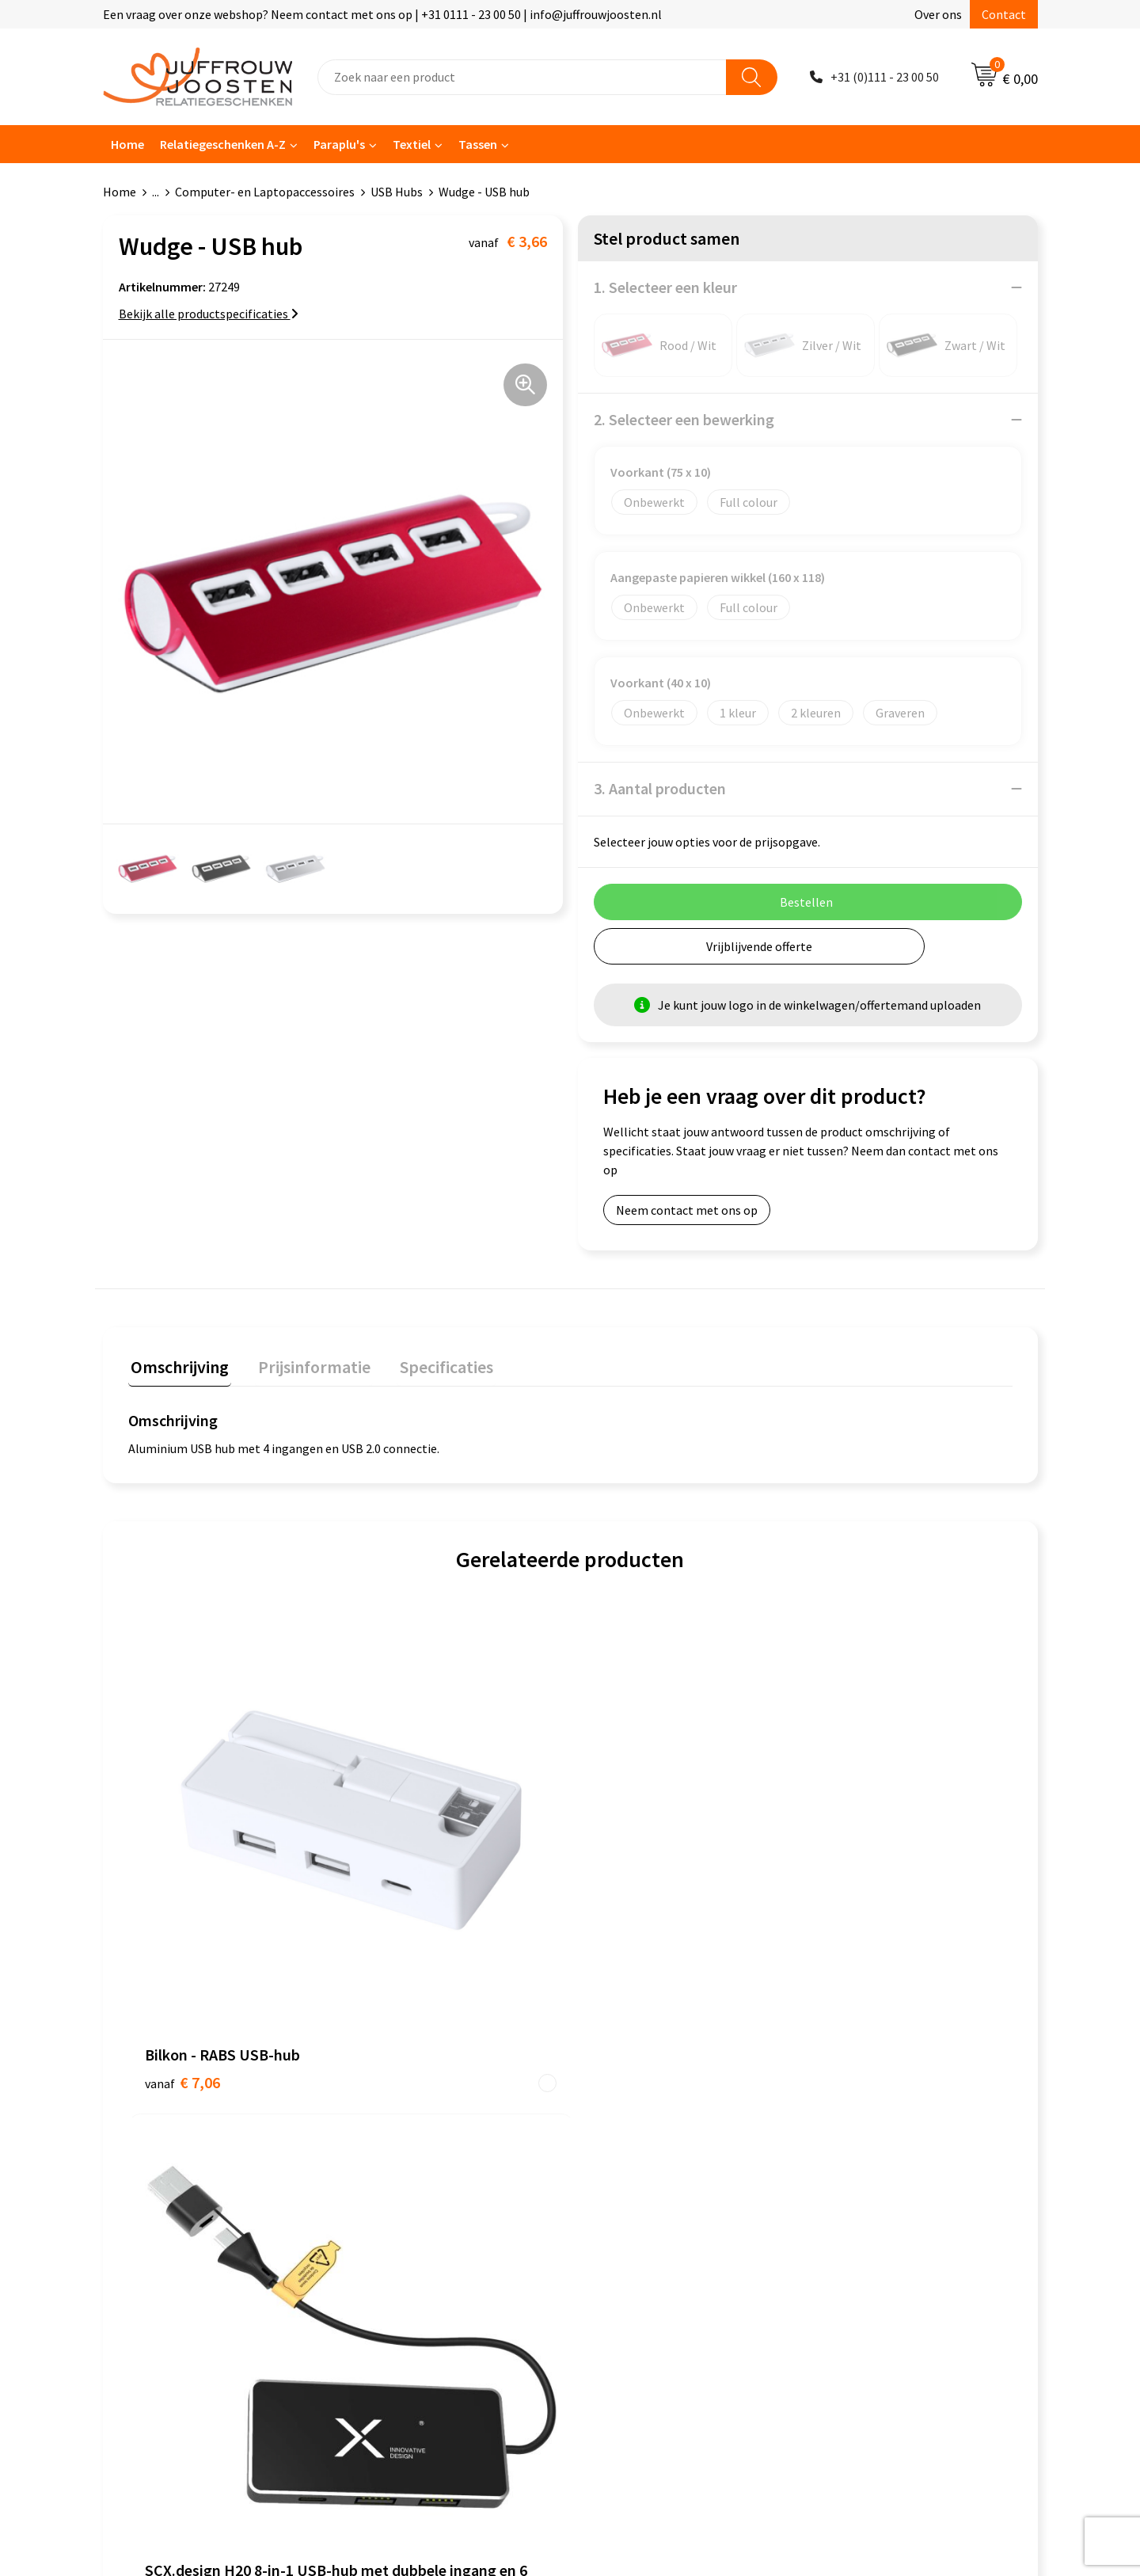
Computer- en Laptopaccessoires (265, 192)
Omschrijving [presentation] (177, 1364)
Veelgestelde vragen (411, 2169)
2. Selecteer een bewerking (684, 419)
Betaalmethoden (403, 2193)
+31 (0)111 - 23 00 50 (884, 77)
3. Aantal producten (660, 788)
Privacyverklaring (633, 2145)
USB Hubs (396, 192)
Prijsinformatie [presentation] (306, 1364)
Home (127, 144)
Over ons (938, 14)
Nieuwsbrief (388, 2145)
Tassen (477, 144)
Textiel (412, 144)
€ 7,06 (182, 1854)
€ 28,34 (849, 1878)
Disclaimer (615, 2169)
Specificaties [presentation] (433, 1364)
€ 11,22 (407, 1902)
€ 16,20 (628, 1925)
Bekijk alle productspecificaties (208, 314)
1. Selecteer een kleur (665, 287)
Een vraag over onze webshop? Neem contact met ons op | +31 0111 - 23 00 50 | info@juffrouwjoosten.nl (382, 14)
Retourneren (391, 2217)
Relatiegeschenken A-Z (223, 144)
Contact (1004, 14)
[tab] (177, 1368)
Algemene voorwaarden (650, 2097)
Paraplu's (339, 144)
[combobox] (522, 77)
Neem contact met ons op (687, 1210)
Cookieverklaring (632, 2121)
